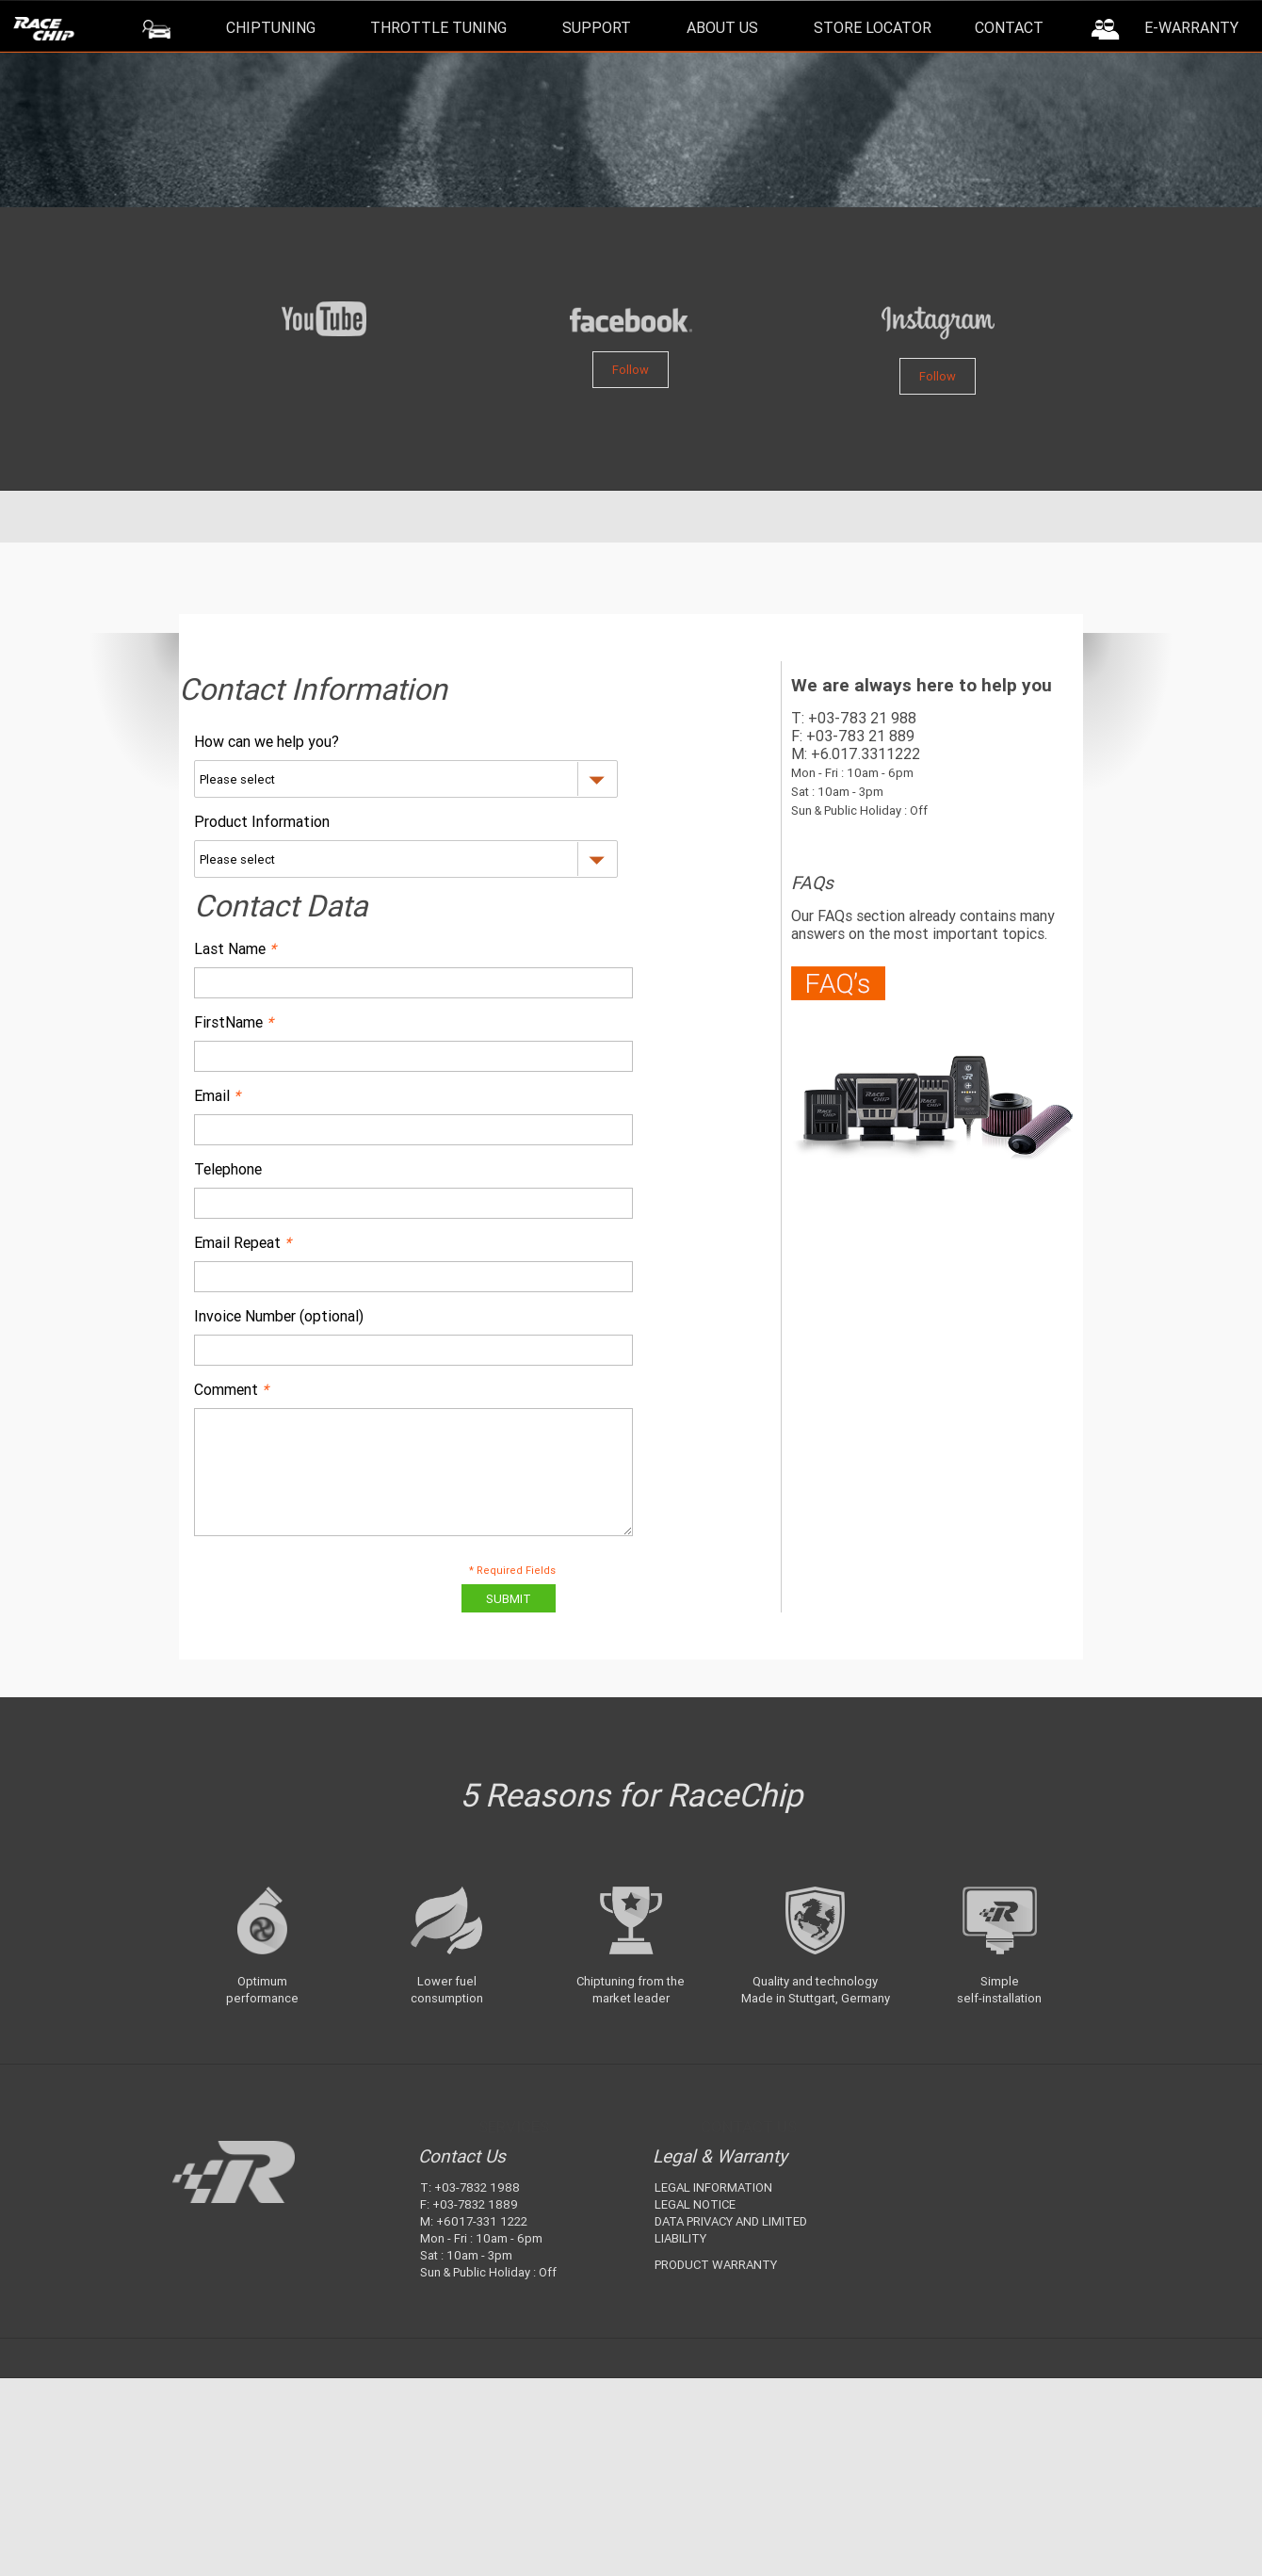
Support (596, 27)
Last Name (235, 948)
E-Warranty (1191, 27)
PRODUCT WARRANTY (716, 2265)
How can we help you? (266, 741)
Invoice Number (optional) (279, 1315)
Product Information (262, 821)
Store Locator (872, 27)
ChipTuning (271, 27)
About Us (722, 27)
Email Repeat (242, 1242)
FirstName (233, 1022)
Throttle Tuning (438, 27)
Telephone (228, 1168)
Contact (1009, 27)
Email (217, 1095)
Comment (231, 1389)
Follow (630, 370)
